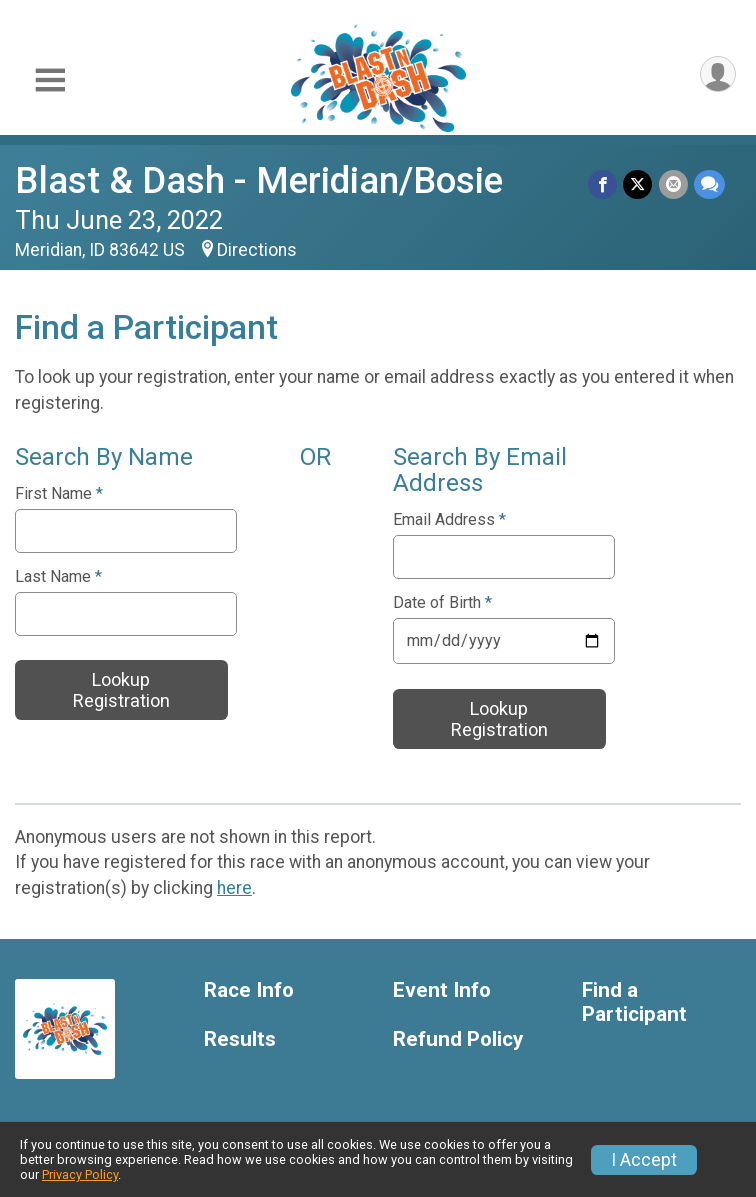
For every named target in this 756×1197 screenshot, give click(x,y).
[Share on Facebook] (603, 184)
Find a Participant (634, 1002)
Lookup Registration (121, 690)
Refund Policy (458, 1039)
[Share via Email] (673, 184)
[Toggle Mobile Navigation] (50, 80)
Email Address (449, 520)
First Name (59, 494)
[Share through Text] (709, 184)
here (234, 888)
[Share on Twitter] (638, 184)
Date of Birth (442, 603)
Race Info (249, 990)
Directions (257, 250)
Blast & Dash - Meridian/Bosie (259, 180)
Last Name (58, 577)
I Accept (644, 1160)
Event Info (442, 990)
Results (240, 1039)
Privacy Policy (80, 1174)
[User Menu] (717, 74)
